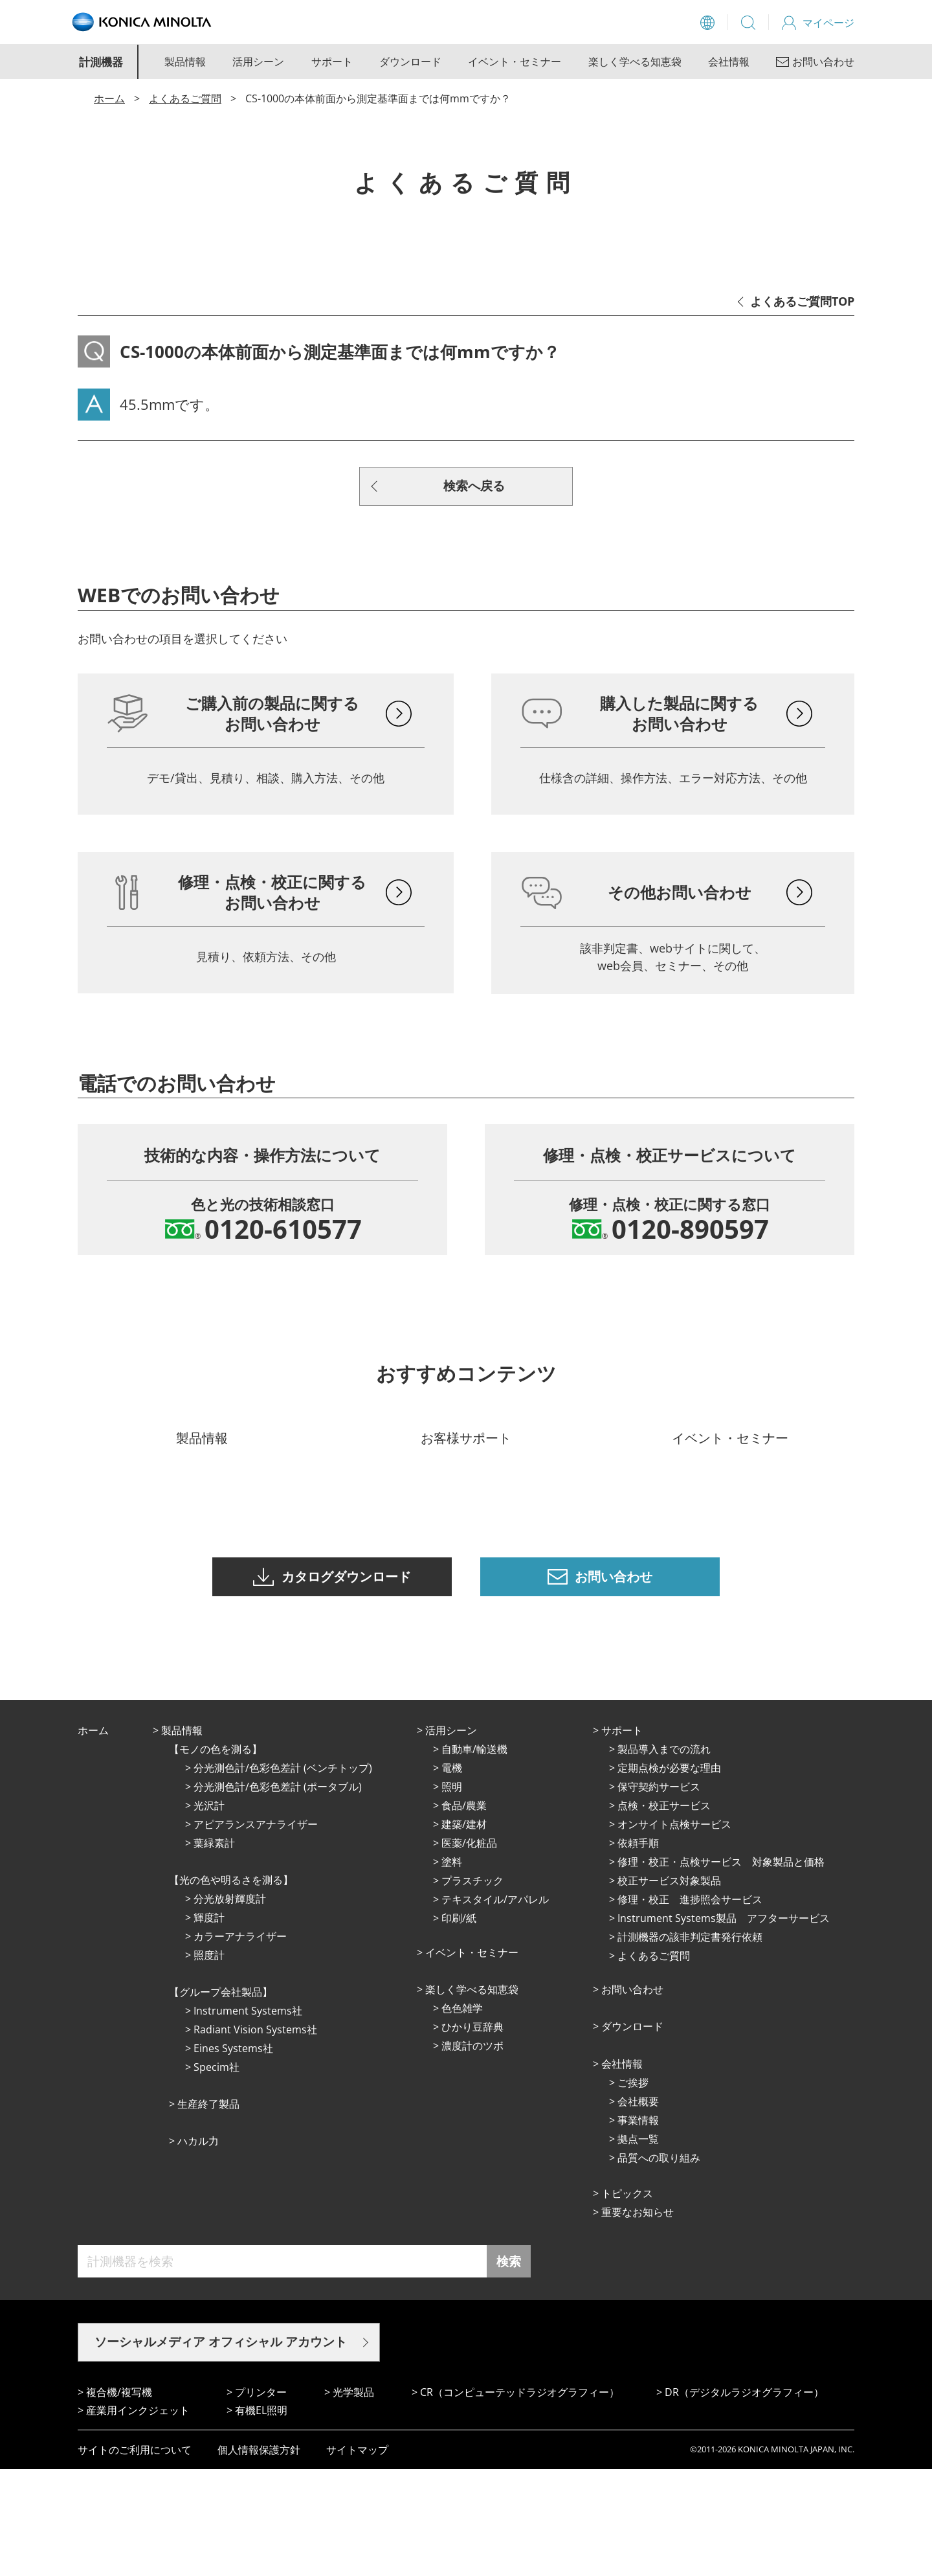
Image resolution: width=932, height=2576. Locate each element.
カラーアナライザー (240, 2043)
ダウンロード (410, 61)
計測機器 (101, 61)
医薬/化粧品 (469, 1950)
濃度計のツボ (472, 2152)
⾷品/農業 (464, 1912)
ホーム (109, 98)
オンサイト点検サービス (674, 1931)
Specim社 (216, 2174)
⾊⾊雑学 (462, 2115)
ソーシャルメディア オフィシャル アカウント (220, 2448)
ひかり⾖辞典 (472, 2134)
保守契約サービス (658, 1893)
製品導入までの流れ (664, 1856)
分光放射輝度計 (230, 2005)
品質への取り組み (658, 2264)
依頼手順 (638, 1950)
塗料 (451, 1968)
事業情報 (638, 2227)
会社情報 (728, 61)
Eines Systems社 (233, 2155)
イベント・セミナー (514, 61)
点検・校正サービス (664, 1912)
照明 (451, 1893)
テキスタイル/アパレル (495, 2006)
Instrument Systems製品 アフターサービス (723, 2025)
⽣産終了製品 (208, 2211)
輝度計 (209, 2024)
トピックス (627, 2300)
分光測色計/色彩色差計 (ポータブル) (278, 1893)
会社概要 (638, 2208)
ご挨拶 (633, 2189)
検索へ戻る (474, 485)
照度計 (209, 2062)
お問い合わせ (632, 2096)
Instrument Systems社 (248, 2117)
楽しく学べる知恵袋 (635, 61)
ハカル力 (198, 2248)
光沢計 (209, 1912)
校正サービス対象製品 (669, 1987)
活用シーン (258, 61)
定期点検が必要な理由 (669, 1875)
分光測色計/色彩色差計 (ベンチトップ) (283, 1875)
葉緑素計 (214, 1950)
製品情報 (185, 61)
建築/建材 (464, 1931)
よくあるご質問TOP (802, 301)
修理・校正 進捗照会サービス (689, 2006)
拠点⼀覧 (638, 2246)
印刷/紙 (458, 2025)
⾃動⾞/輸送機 (474, 1856)
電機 (451, 1875)
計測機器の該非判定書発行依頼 (689, 2044)
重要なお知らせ (637, 2319)
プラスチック (472, 1987)
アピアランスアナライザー (256, 1931)
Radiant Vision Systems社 (255, 2136)
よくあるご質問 (185, 98)
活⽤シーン (451, 1837)
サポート (332, 61)
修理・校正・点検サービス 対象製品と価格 (721, 1968)
